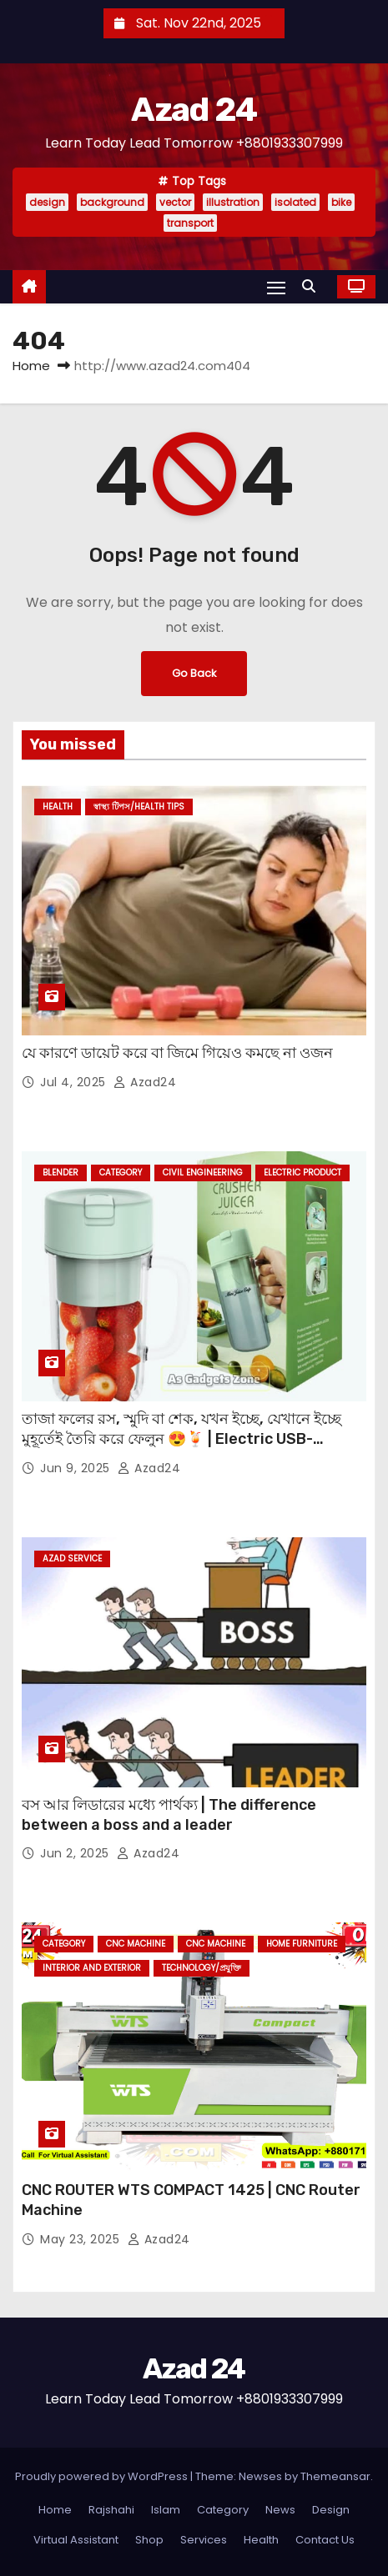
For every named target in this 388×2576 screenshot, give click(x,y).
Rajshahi (111, 2510)
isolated (295, 202)
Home (31, 365)
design (47, 202)
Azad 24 (193, 109)
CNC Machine (135, 1943)
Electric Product (302, 1172)
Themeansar (335, 2476)
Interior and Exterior (92, 1968)
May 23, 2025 (81, 2239)
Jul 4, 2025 (74, 1082)
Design (331, 2510)
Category (120, 1172)
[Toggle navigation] (276, 287)
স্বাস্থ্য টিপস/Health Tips (138, 806)
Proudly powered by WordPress (102, 2476)
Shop (149, 2540)
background (112, 202)
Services (203, 2540)
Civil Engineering (203, 1172)
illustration (233, 202)
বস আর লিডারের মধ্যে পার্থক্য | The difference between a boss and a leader (169, 1815)
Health (58, 806)
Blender (60, 1172)
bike (341, 202)
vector (175, 202)
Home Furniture (301, 1943)
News (280, 2510)
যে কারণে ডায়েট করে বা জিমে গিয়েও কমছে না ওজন (177, 1053)
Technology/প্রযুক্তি (201, 1968)
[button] (313, 286)
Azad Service (72, 1558)
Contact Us (325, 2540)
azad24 (144, 1082)
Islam (165, 2510)
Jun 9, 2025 (76, 1468)
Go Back (194, 673)
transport (190, 223)
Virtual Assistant (75, 2540)
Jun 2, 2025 (76, 1853)
